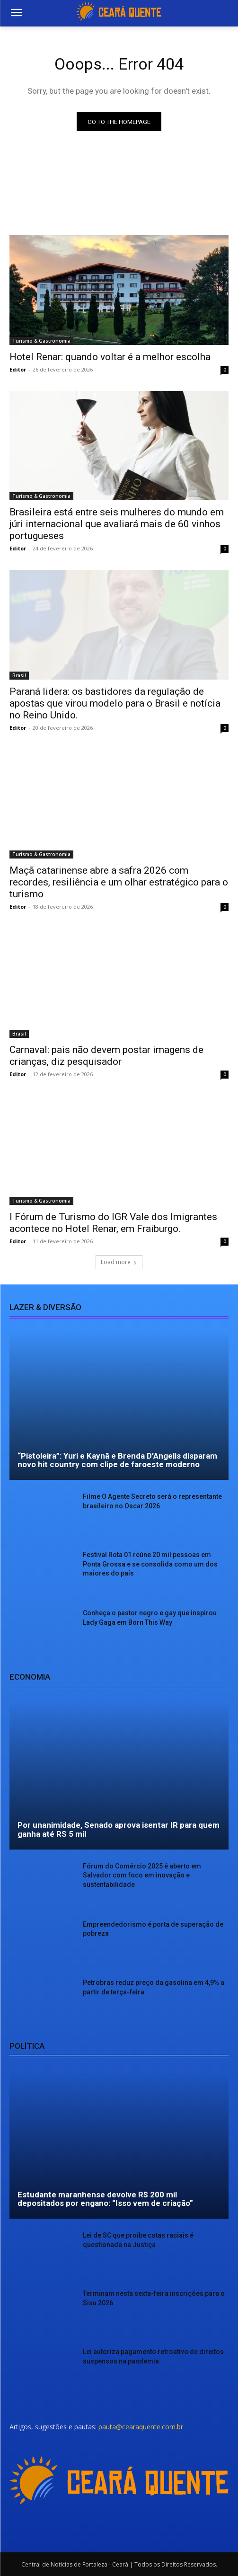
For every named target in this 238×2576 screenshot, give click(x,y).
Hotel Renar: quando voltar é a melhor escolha (110, 357)
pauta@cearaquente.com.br (140, 2426)
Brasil (19, 675)
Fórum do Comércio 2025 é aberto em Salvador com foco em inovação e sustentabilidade (142, 1875)
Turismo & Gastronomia (41, 340)
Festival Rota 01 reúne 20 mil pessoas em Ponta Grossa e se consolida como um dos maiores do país (150, 1564)
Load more (119, 1262)
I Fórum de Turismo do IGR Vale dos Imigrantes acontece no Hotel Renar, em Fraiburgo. (113, 1222)
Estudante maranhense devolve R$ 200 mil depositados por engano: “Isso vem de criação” (105, 2199)
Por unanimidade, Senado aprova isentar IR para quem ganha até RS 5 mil (119, 1829)
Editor (17, 369)
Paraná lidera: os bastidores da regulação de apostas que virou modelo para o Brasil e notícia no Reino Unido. (114, 703)
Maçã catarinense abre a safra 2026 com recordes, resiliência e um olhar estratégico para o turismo (118, 882)
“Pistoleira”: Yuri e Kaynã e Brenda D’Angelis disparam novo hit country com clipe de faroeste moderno (117, 1460)
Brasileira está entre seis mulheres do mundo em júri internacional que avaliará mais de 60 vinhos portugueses (116, 523)
